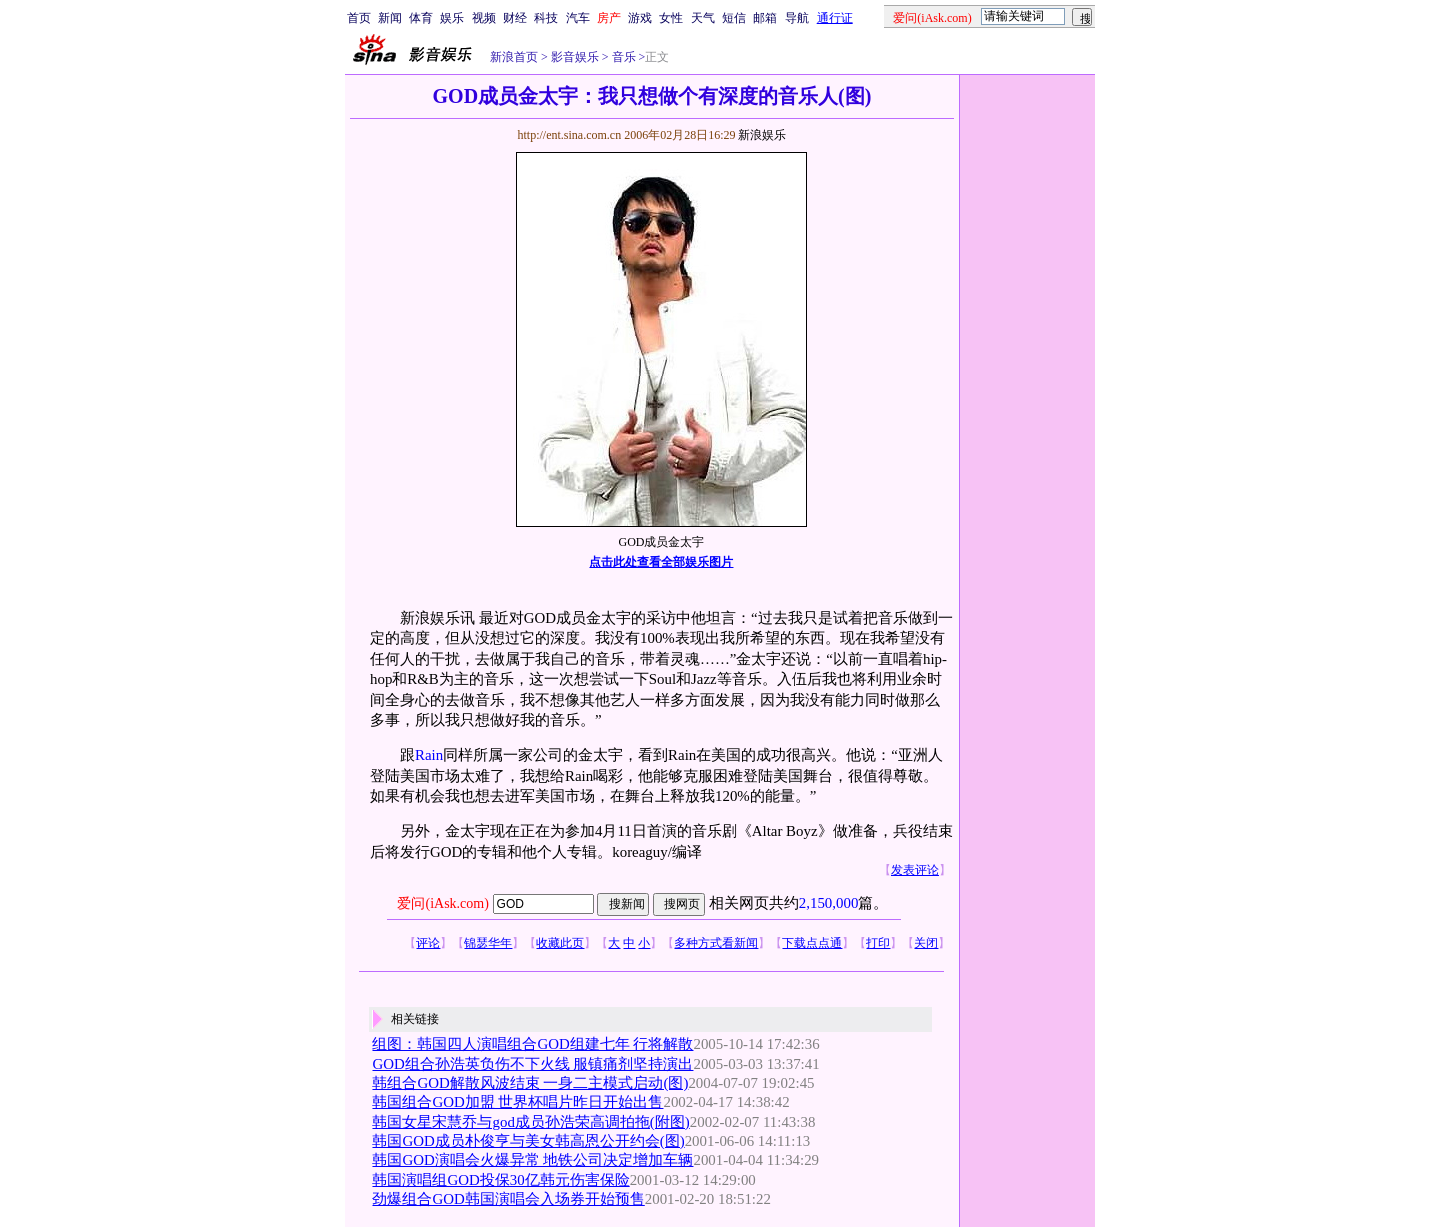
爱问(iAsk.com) (442, 903)
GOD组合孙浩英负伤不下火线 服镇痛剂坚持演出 (532, 1064)
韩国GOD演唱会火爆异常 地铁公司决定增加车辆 (532, 1160)
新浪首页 (514, 57)
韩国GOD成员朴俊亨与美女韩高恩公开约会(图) (528, 1141)
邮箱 (765, 18)
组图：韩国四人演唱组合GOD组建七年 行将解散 (532, 1044)
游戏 (640, 18)
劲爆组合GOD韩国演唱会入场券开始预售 (508, 1199)
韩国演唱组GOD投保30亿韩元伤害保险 (500, 1180)
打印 (878, 943)
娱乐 (452, 18)
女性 (671, 18)
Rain (429, 755)
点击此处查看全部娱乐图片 (661, 562)
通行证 (835, 18)
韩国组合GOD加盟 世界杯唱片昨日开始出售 (517, 1102)
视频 (484, 18)
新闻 (390, 18)
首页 (359, 18)
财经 (515, 18)
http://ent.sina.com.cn (570, 135)
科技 (546, 18)
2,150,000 (829, 903)
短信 (734, 18)
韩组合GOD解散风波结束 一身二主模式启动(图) (530, 1083)
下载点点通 (812, 943)
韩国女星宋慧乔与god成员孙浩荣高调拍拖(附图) (530, 1122)
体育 (421, 18)
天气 (703, 18)
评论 (428, 943)
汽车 (578, 18)
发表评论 (915, 870)
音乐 (622, 57)
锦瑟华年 (488, 943)
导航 (797, 18)
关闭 (926, 943)
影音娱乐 (575, 57)
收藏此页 (560, 943)
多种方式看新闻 (716, 943)
